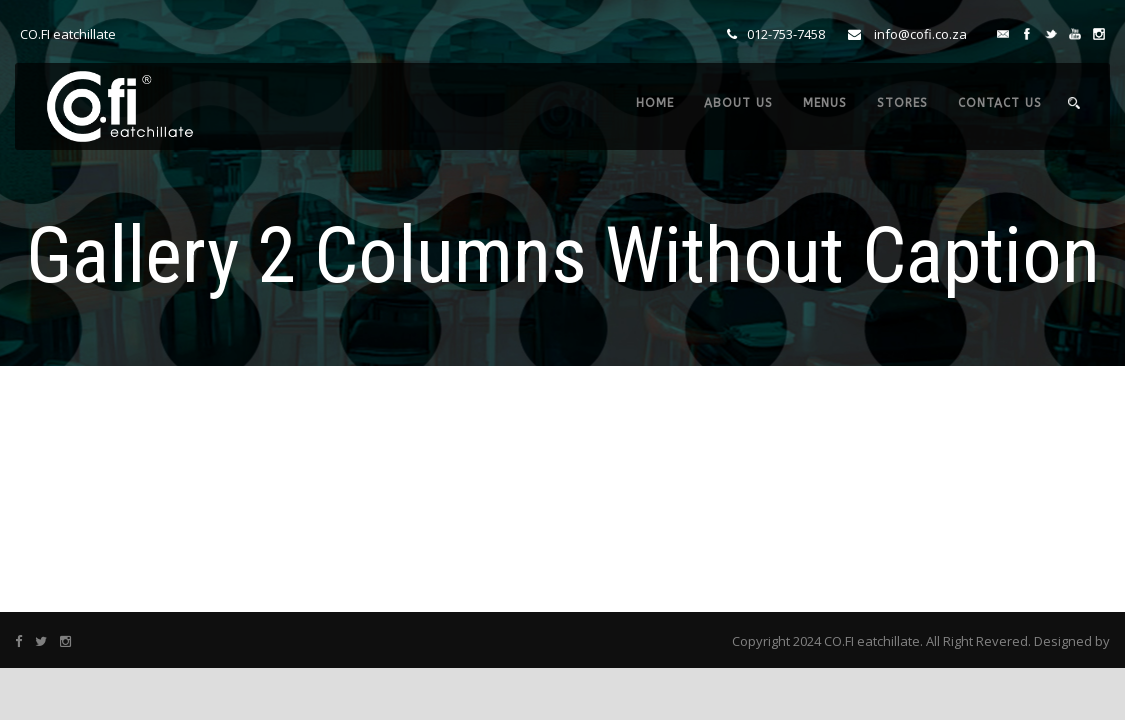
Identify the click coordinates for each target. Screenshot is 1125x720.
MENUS (825, 103)
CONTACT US (1000, 103)
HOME (655, 103)
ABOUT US (738, 103)
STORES (902, 103)
